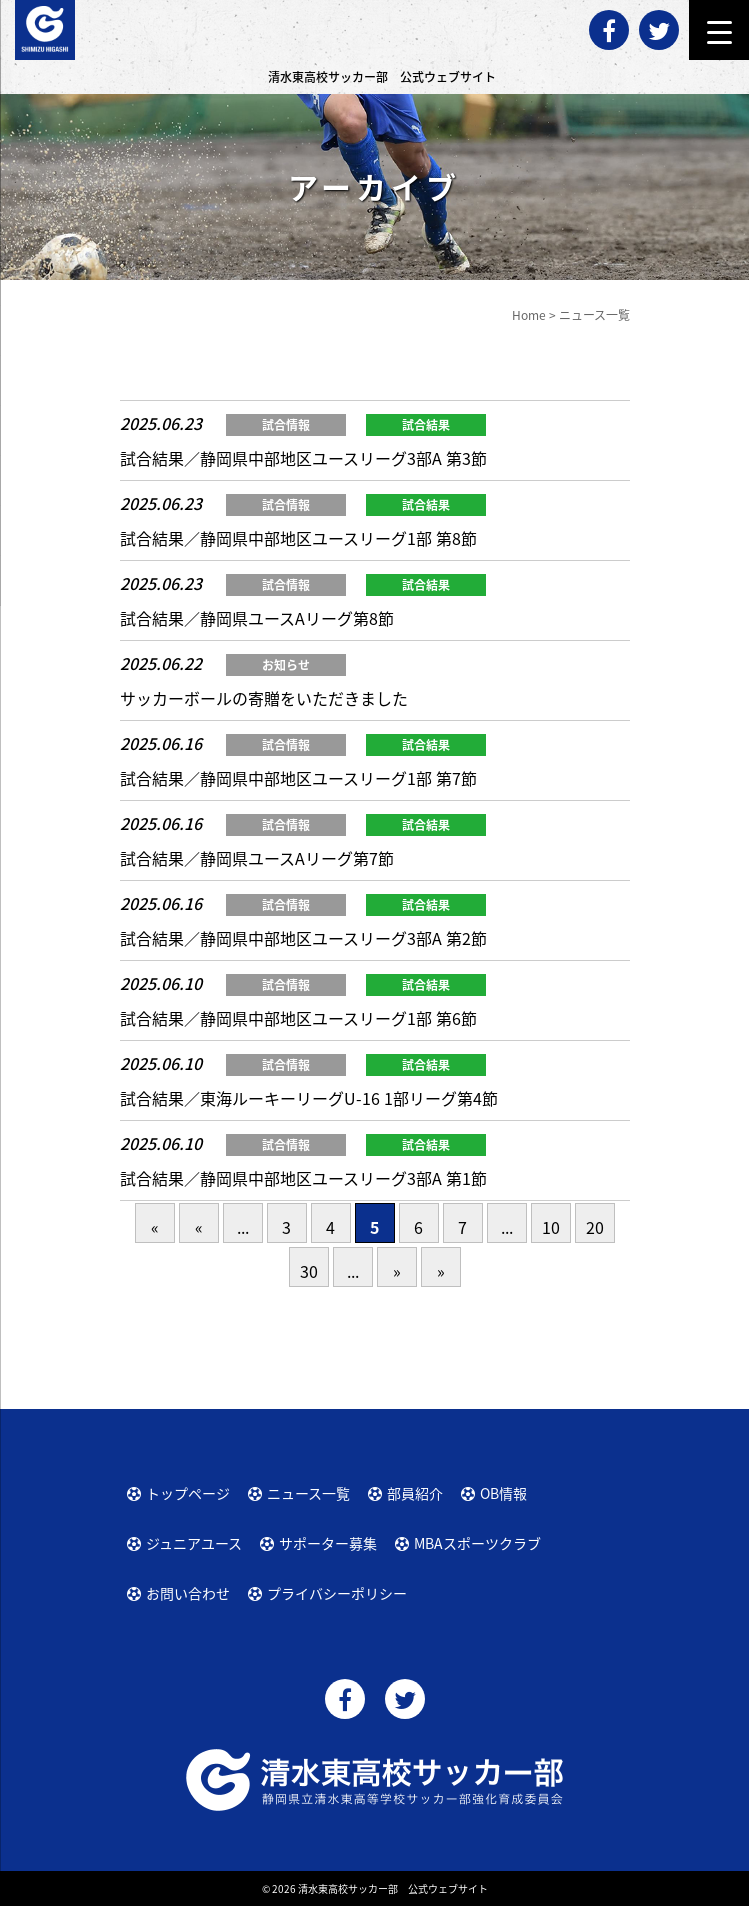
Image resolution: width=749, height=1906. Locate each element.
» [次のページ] (397, 1271)
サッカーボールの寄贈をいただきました (264, 698)
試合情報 (286, 425)
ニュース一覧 (308, 1493)
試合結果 (426, 425)
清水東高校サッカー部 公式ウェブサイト (393, 1888)
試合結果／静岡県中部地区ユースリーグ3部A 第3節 (303, 458)
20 (595, 1227)
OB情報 (503, 1493)
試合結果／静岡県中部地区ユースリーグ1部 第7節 (298, 778)
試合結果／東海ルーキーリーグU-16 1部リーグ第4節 (309, 1098)
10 (551, 1227)
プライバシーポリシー (337, 1593)
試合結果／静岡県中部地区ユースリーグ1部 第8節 (298, 538)
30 (309, 1271)
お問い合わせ (188, 1593)
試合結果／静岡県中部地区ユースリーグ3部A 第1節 (303, 1178)
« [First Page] (155, 1227)
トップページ (188, 1493)
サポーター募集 (328, 1543)
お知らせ (286, 665)
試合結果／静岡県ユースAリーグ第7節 (257, 858)
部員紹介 (415, 1493)
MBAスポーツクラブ (477, 1543)
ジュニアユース (194, 1543)
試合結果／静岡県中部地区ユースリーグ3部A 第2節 (303, 938)
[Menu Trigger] (719, 30)
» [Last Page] (441, 1271)
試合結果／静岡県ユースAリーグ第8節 (257, 618)
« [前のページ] (199, 1227)
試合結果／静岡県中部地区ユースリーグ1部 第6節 (298, 1018)
